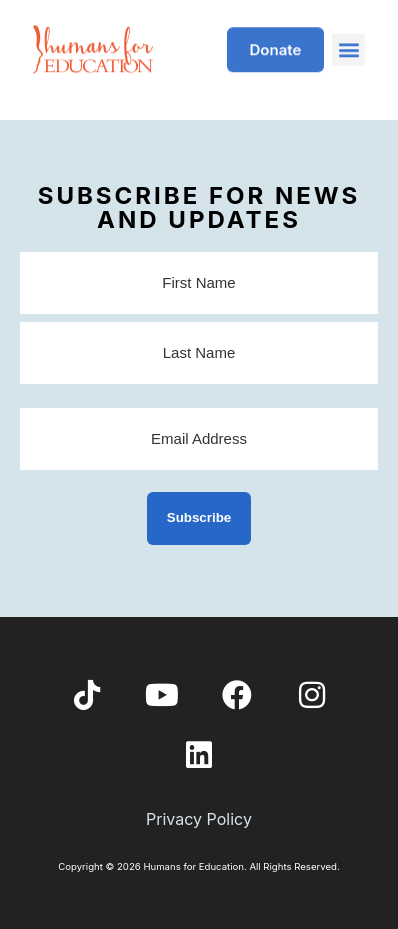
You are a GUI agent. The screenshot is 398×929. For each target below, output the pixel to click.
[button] (348, 43)
